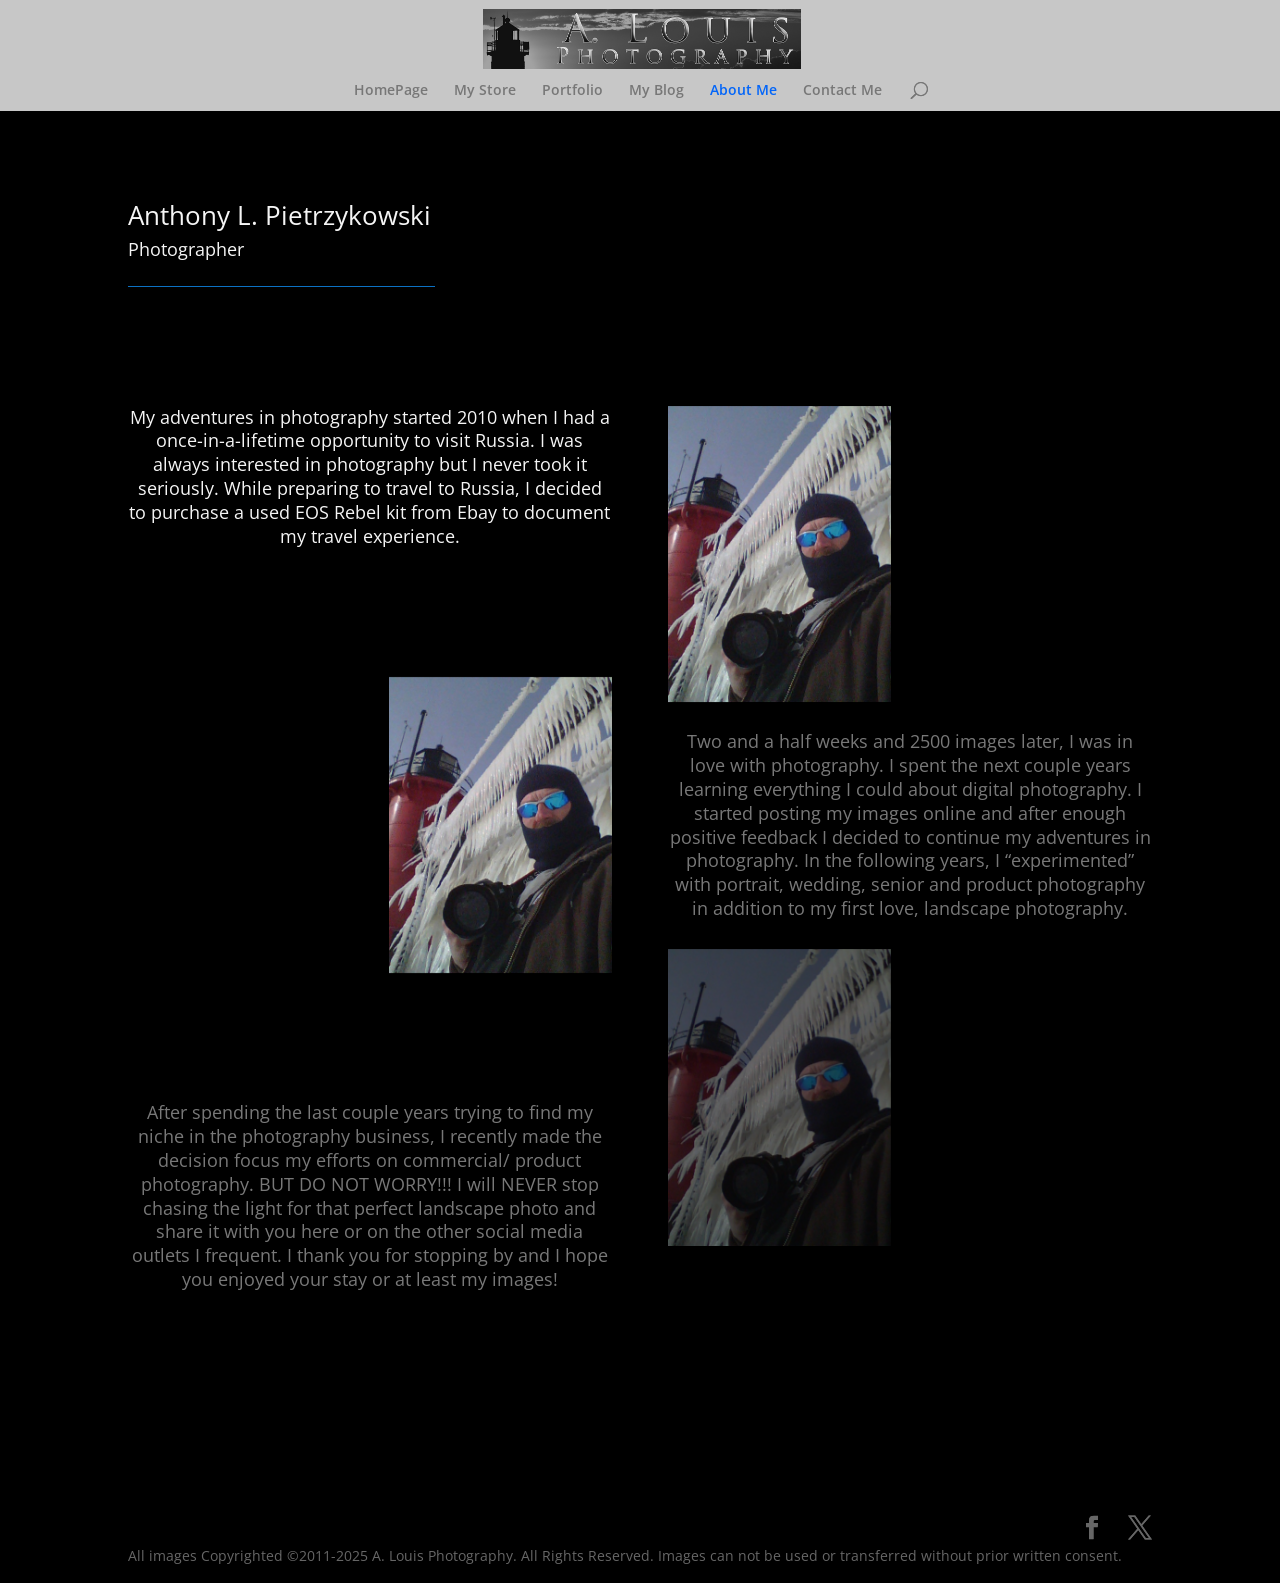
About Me (743, 91)
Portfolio (572, 91)
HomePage (391, 91)
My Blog (656, 91)
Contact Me (842, 91)
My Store (485, 91)
